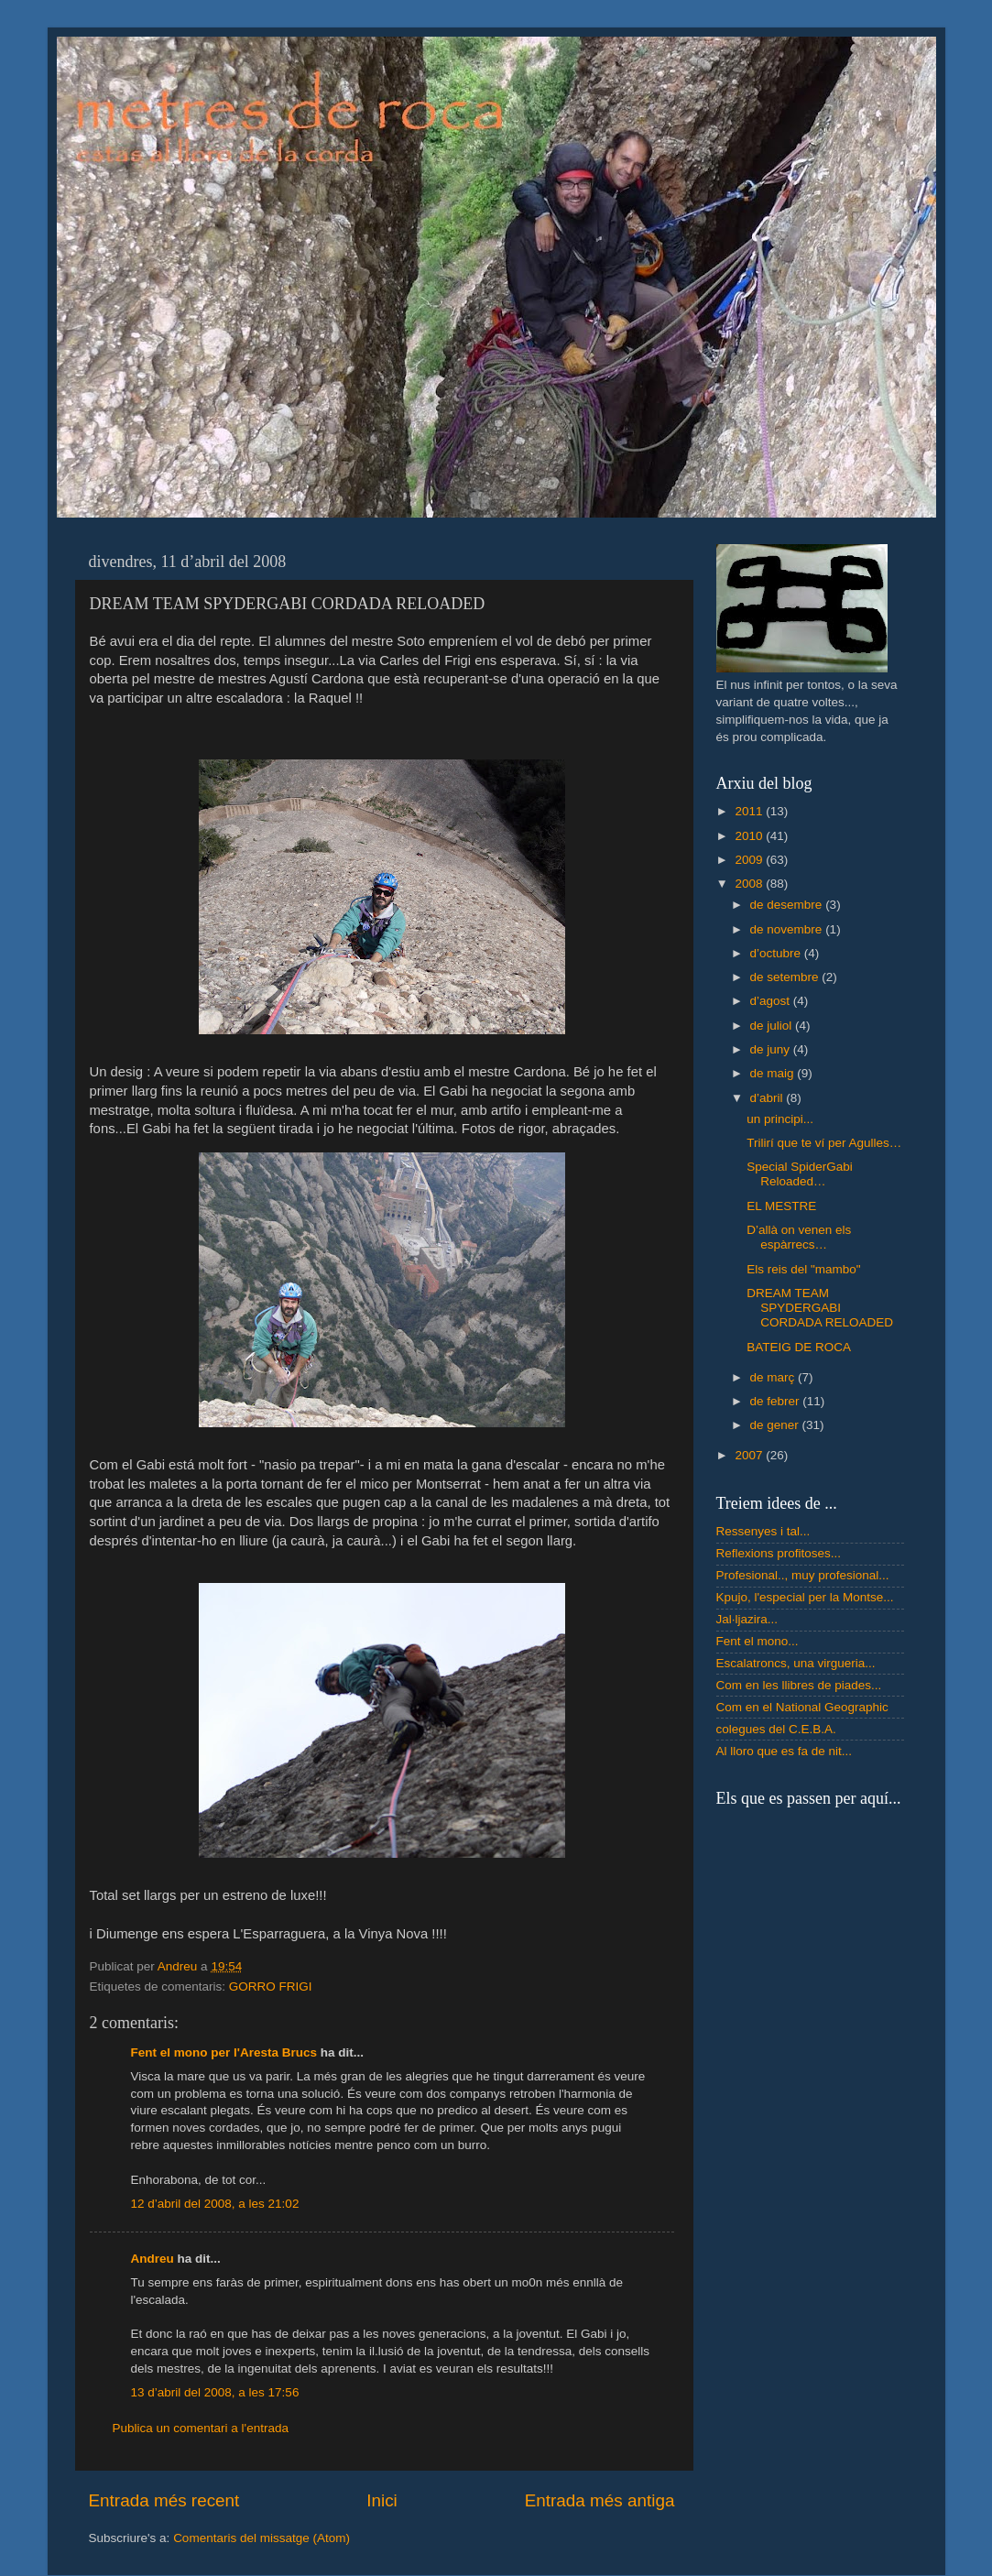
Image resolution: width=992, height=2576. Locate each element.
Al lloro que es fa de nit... (784, 1751)
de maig (774, 1073)
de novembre (788, 929)
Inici (382, 2500)
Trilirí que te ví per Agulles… (824, 1143)
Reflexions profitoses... (779, 1553)
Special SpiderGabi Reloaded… (800, 1174)
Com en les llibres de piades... (799, 1685)
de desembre (788, 904)
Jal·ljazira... (747, 1619)
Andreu (152, 2258)
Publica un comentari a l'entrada (201, 2428)
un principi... (780, 1119)
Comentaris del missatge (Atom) (261, 2538)
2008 (750, 883)
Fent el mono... (757, 1641)
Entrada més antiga (600, 2500)
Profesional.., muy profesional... (802, 1575)
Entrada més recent (164, 2500)
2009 (750, 860)
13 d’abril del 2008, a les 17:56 (215, 2392)
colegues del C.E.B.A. (776, 1729)
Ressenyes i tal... (763, 1531)
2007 (750, 1455)
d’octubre (777, 953)
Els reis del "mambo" (803, 1269)
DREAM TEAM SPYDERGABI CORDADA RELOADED (820, 1307)
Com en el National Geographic (802, 1707)
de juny (771, 1049)
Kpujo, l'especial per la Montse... (805, 1597)
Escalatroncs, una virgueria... (796, 1663)
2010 (750, 836)
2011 (750, 811)
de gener (776, 1425)
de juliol (773, 1025)
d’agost (771, 1001)
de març (774, 1377)
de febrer (776, 1401)
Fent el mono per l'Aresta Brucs (224, 2052)
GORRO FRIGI (270, 1986)
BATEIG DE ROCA (799, 1347)
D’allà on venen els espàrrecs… (799, 1237)
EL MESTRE (781, 1206)
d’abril (768, 1098)
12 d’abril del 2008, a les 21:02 (215, 2203)
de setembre (786, 977)
